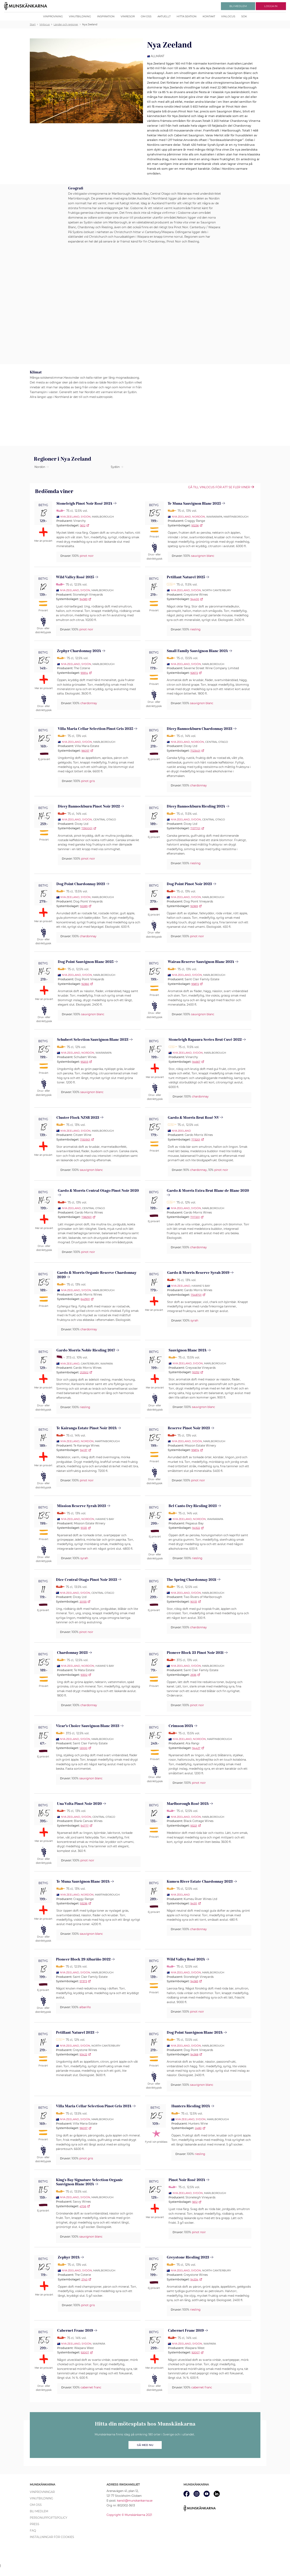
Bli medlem (39, 2511)
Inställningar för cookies (52, 2537)
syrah (194, 1320)
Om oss (146, 16)
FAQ (33, 2530)
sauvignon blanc (202, 556)
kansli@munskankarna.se (134, 2500)
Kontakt (209, 16)
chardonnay (88, 703)
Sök (244, 16)
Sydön (86, 516)
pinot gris (88, 781)
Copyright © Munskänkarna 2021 (129, 2515)
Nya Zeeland (70, 516)
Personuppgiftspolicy (48, 2517)
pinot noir (87, 556)
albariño (85, 2007)
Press (34, 2524)
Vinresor (128, 16)
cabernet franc (91, 2387)
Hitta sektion (187, 16)
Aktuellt (164, 16)
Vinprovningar (42, 2492)
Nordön (198, 516)
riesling (195, 629)
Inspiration (106, 16)
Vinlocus (228, 16)
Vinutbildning (80, 16)
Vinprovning (53, 16)
